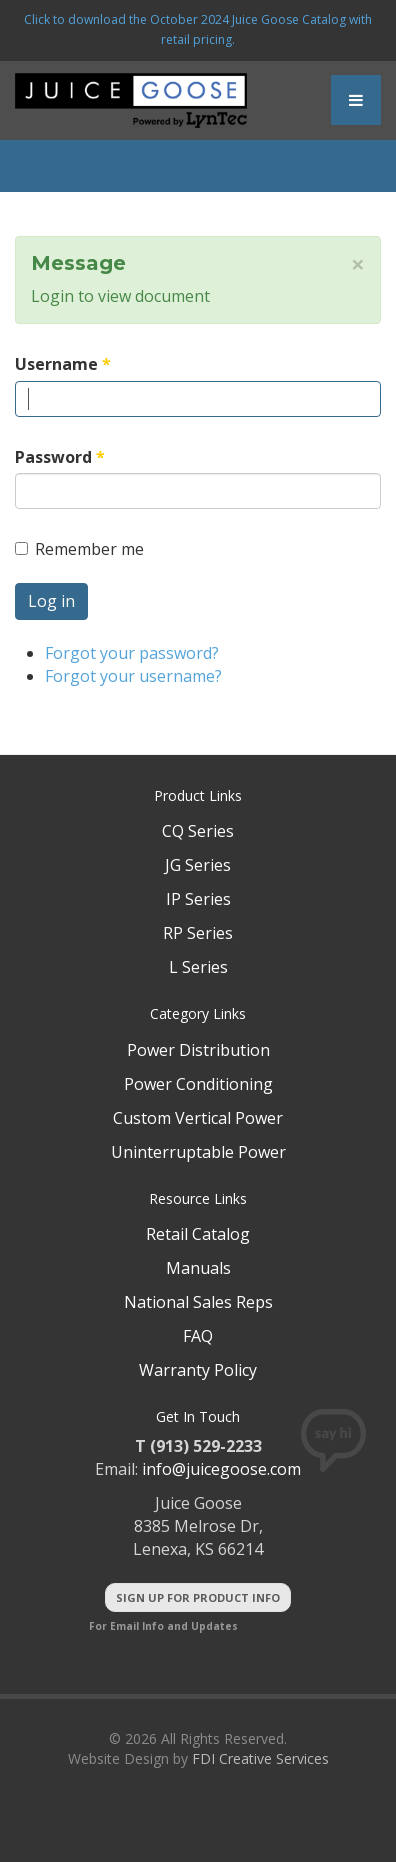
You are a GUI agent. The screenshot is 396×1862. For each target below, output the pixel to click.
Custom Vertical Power (198, 1118)
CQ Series (198, 831)
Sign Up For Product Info (198, 1597)
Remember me (79, 549)
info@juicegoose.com (221, 1469)
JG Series (198, 865)
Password (60, 457)
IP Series (198, 899)
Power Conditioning (198, 1084)
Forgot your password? (132, 653)
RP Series (198, 933)
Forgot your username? (133, 676)
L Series (198, 967)
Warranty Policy (198, 1370)
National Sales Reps (198, 1302)
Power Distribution (198, 1050)
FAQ (198, 1336)
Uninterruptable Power (198, 1152)
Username (63, 364)
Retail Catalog (198, 1234)
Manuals (198, 1268)
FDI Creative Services (260, 1758)
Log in (51, 601)
